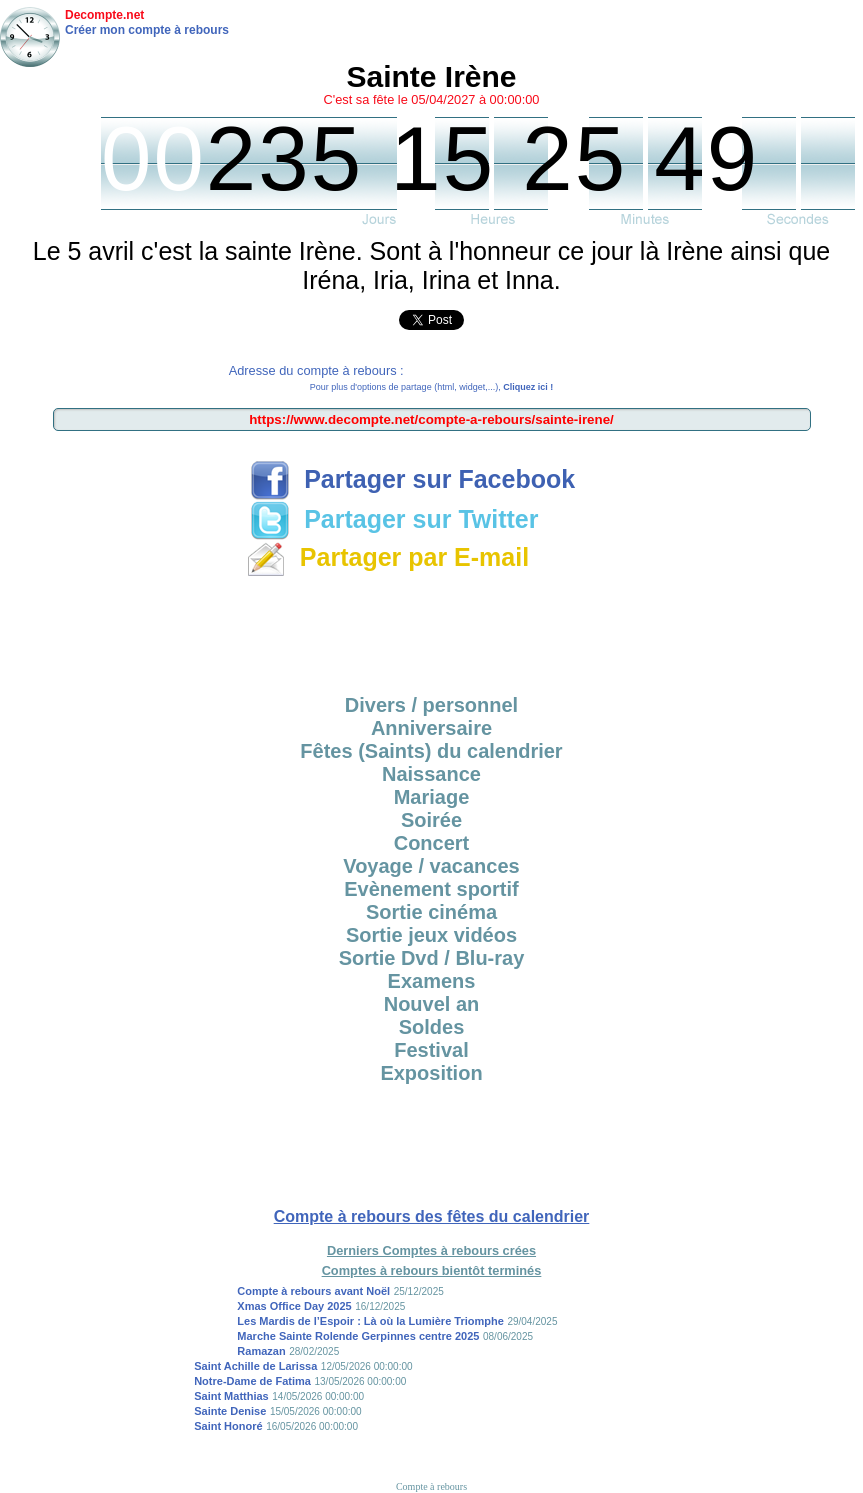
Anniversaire (431, 728)
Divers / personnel (431, 705)
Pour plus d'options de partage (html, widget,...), (431, 387)
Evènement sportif (431, 889)
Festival (431, 1050)
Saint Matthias (231, 1396)
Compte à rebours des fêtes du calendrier (432, 1216)
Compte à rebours (431, 1486)
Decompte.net (104, 15)
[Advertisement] (432, 629)
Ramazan (261, 1351)
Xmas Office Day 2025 (294, 1306)
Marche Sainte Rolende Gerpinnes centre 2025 (358, 1336)
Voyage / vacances (431, 866)
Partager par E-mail (387, 557)
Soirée (431, 820)
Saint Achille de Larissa (255, 1366)
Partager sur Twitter (394, 519)
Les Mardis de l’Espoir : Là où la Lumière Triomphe (370, 1321)
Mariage (432, 797)
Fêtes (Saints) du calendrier (431, 751)
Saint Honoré (228, 1426)
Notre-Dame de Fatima (252, 1381)
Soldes (432, 1027)
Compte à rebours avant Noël (313, 1291)
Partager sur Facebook (412, 479)
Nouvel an (432, 1004)
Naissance (431, 774)
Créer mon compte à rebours (147, 30)
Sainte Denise (230, 1411)
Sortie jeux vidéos (431, 935)
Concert (432, 843)
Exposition (431, 1073)
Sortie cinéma (431, 912)
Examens (432, 981)
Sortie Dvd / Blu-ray (432, 958)
